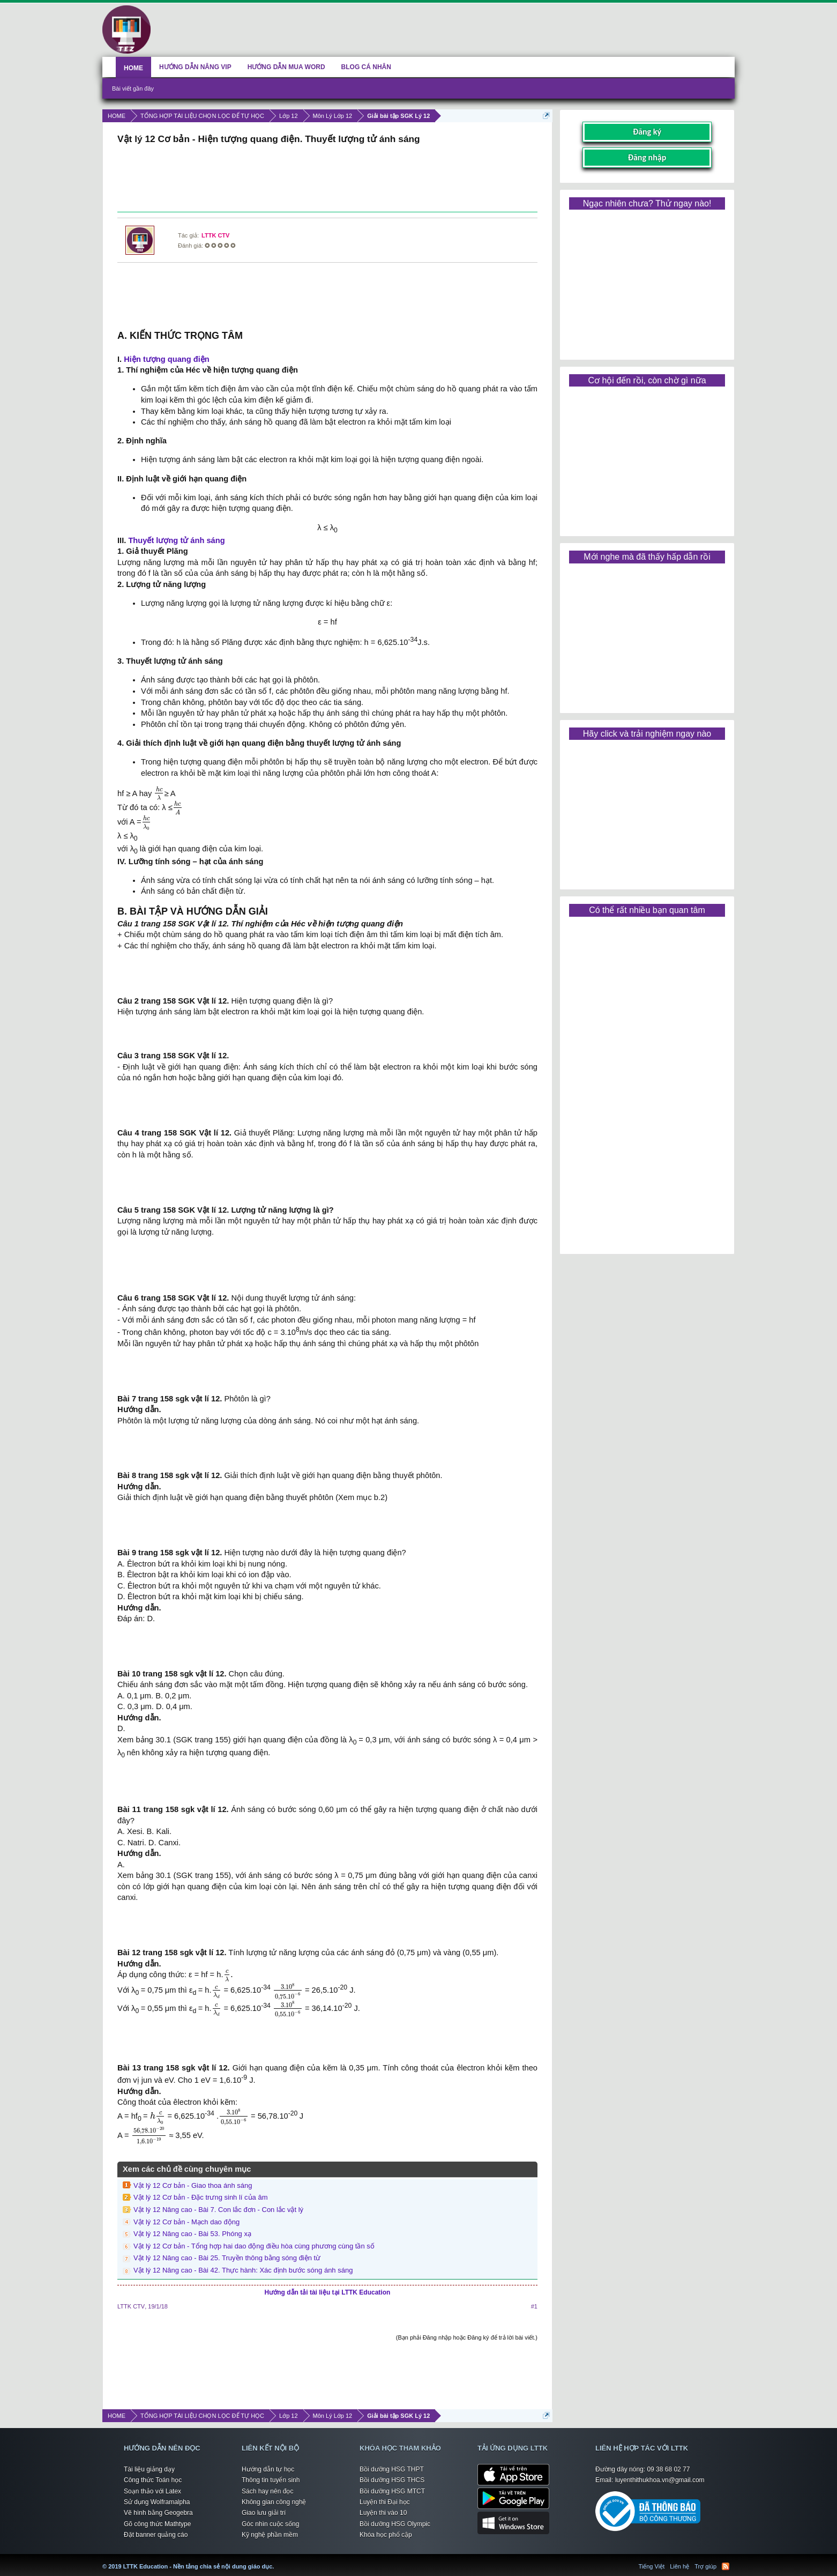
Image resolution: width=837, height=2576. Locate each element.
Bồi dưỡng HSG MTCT (392, 2491)
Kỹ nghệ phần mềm (270, 2534)
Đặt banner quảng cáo (156, 2534)
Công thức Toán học (153, 2480)
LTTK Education (276, 2560)
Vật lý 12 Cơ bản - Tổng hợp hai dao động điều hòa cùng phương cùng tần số (254, 2246)
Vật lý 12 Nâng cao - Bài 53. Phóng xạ (192, 2234)
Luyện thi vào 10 (383, 2512)
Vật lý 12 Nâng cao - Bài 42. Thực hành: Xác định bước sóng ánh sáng (243, 2270)
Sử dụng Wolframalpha (157, 2502)
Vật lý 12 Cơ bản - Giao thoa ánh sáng (192, 2185)
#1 (534, 2306)
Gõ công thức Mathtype (157, 2524)
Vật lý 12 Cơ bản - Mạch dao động (186, 2222)
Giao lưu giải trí (264, 2512)
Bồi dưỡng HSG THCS (392, 2480)
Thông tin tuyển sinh (271, 2480)
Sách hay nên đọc (267, 2491)
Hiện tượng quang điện (167, 359)
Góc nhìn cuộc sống (270, 2524)
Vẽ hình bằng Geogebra (158, 2512)
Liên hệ (679, 2566)
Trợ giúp (705, 2566)
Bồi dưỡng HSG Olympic (395, 2524)
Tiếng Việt (652, 2566)
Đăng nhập (647, 157)
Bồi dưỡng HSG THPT (392, 2469)
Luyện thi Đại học (385, 2502)
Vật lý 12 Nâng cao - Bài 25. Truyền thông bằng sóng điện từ (226, 2258)
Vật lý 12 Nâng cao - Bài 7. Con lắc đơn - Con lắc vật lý (218, 2210)
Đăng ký (647, 132)
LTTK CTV (215, 235)
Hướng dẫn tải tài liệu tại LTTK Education (328, 2292)
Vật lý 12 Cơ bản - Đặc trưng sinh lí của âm (200, 2197)
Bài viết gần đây (133, 88)
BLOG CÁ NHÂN (366, 67)
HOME (133, 68)
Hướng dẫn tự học (268, 2469)
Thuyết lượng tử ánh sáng (176, 540)
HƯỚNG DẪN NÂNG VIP (195, 67)
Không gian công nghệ (274, 2502)
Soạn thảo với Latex (152, 2491)
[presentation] (159, 793)
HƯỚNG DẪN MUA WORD (286, 67)
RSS (725, 2566)
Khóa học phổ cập (386, 2534)
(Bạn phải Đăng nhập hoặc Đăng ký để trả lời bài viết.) (466, 2337)
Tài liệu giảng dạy (149, 2469)
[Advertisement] (327, 179)
